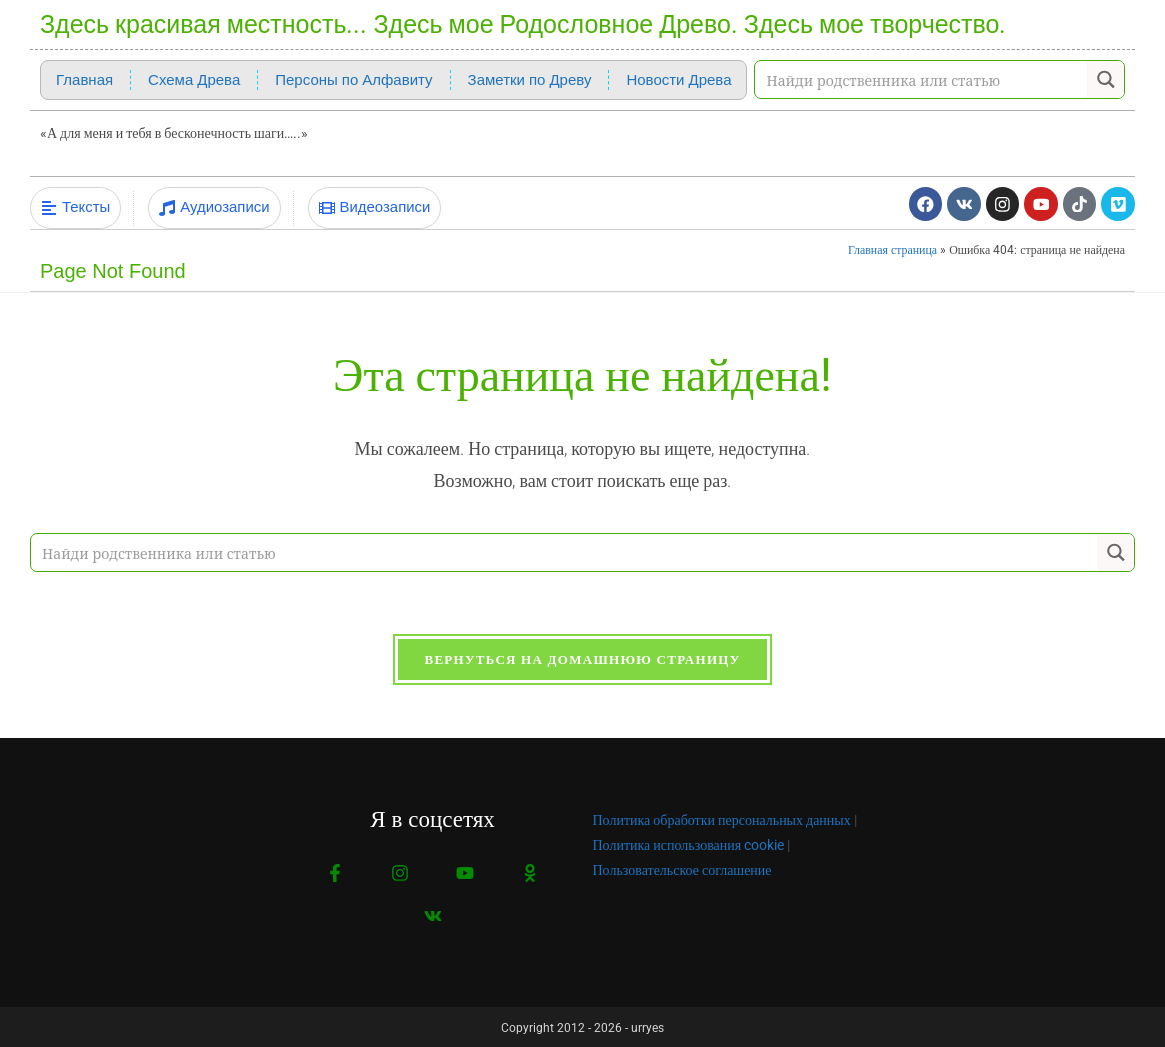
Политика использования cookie (689, 843)
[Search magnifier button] (1105, 79)
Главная (84, 80)
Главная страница (892, 247)
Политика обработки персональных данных (722, 818)
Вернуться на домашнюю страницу (582, 657)
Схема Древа (194, 80)
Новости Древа (678, 80)
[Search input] (922, 79)
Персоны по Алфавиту (353, 80)
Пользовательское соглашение (682, 868)
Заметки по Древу (530, 80)
